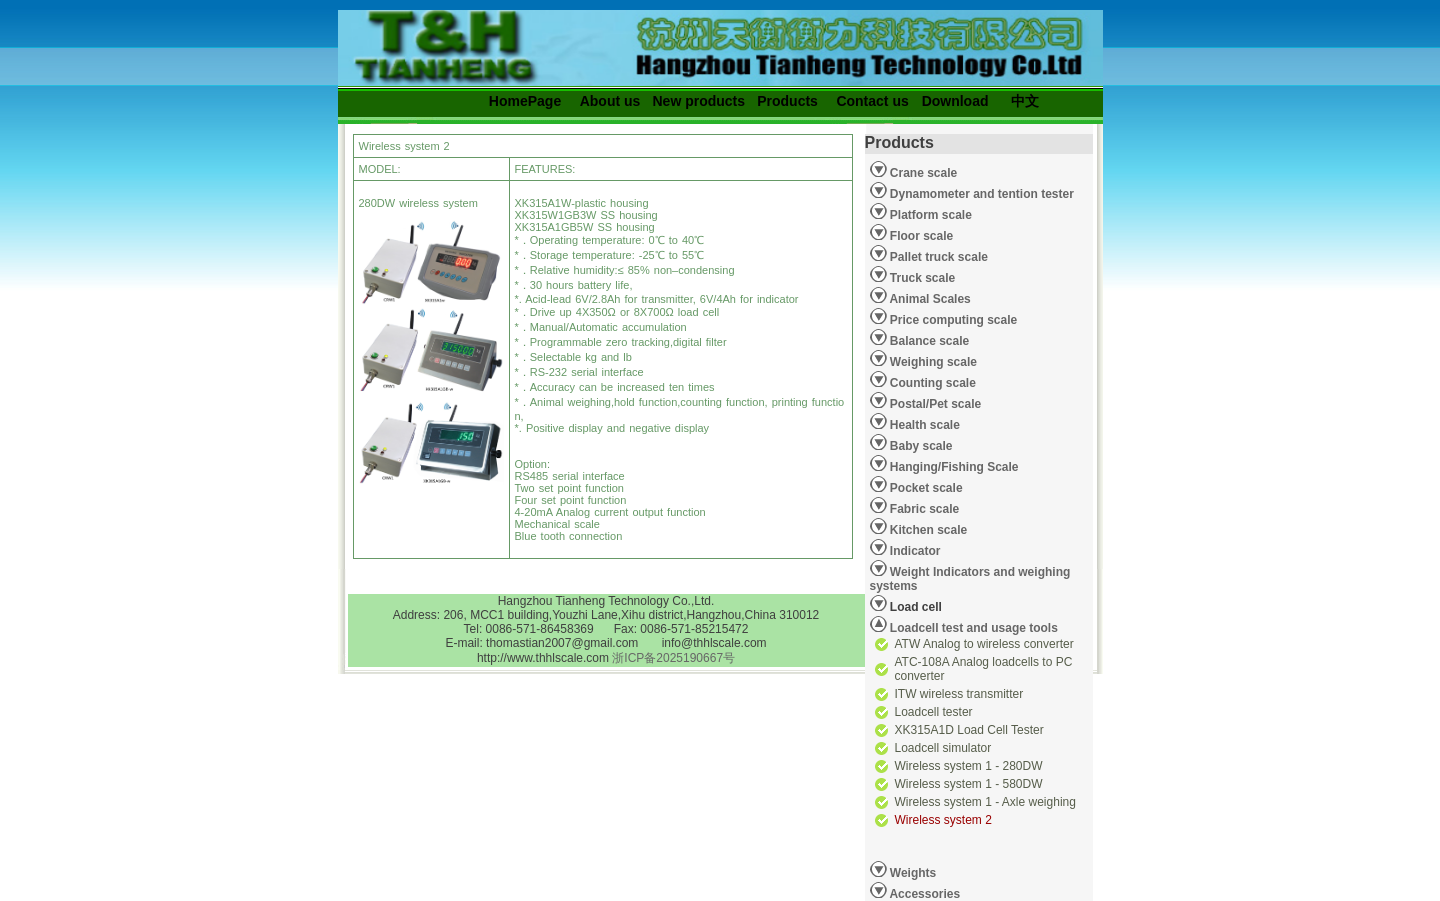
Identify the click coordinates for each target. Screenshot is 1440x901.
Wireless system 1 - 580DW (969, 784)
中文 (1025, 101)
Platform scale (929, 215)
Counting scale (931, 383)
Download (955, 101)
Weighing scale (932, 362)
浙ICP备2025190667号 (673, 658)
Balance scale (928, 341)
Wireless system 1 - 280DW (969, 766)
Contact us (872, 101)
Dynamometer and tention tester (980, 194)
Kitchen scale (927, 530)
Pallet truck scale (937, 257)
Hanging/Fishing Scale (953, 467)
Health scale (923, 425)
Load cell (906, 604)
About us (610, 101)
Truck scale (921, 278)
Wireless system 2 (943, 820)
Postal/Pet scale (934, 404)
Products (787, 101)
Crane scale (922, 173)
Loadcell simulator (943, 748)
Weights (912, 873)
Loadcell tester (934, 712)
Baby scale (920, 446)
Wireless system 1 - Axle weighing (985, 802)
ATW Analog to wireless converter (984, 644)
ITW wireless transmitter (959, 694)
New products (699, 101)
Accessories (924, 894)
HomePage (525, 101)
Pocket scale (925, 488)
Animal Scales (929, 299)
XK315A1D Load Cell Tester (969, 730)
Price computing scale (952, 320)
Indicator (914, 551)
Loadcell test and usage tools (974, 628)
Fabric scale (923, 509)
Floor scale (920, 236)
